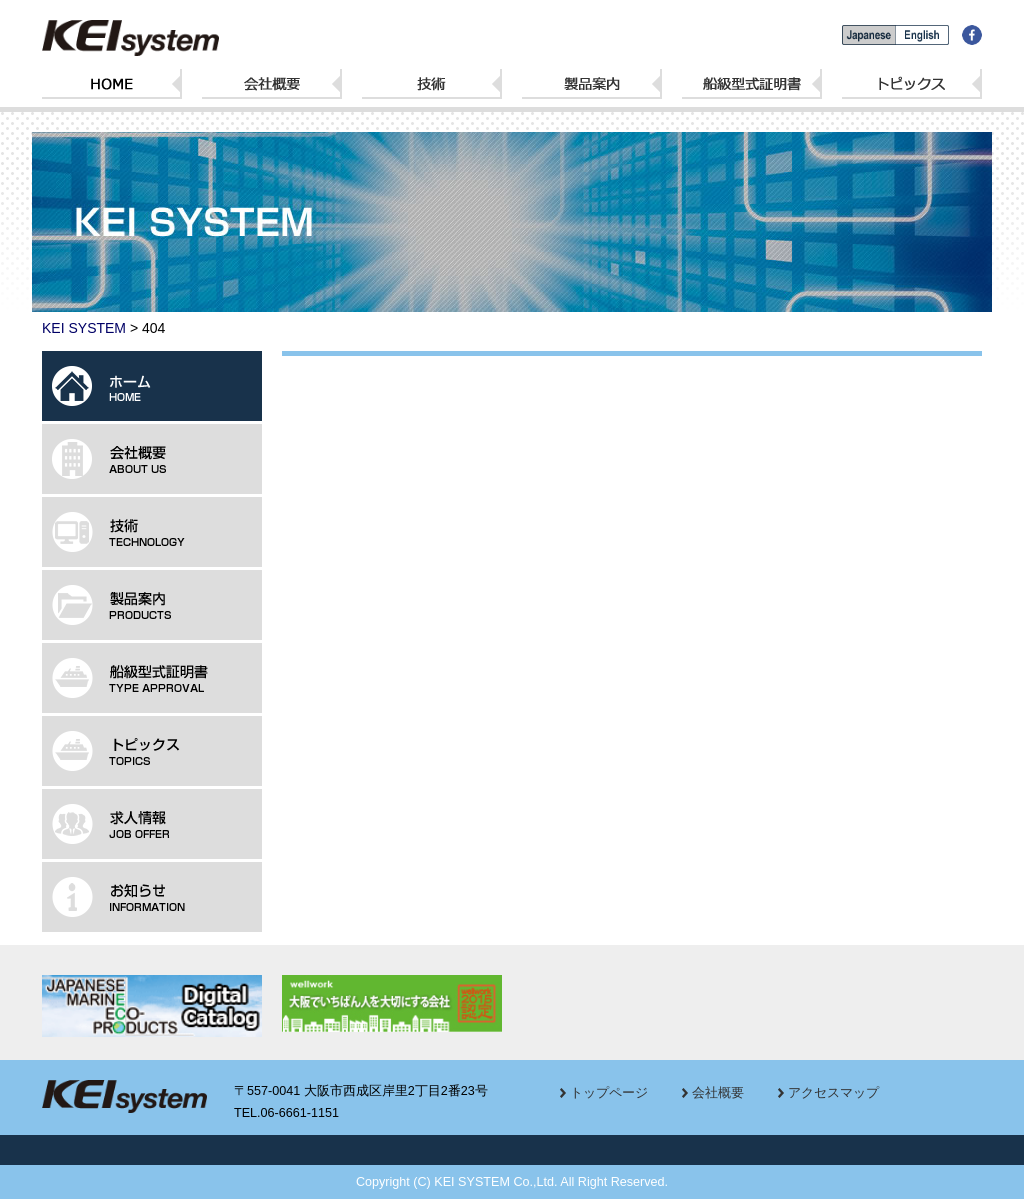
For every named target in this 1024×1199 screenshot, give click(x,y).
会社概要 (718, 1093)
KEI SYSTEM (84, 328)
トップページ (609, 1093)
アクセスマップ (833, 1093)
